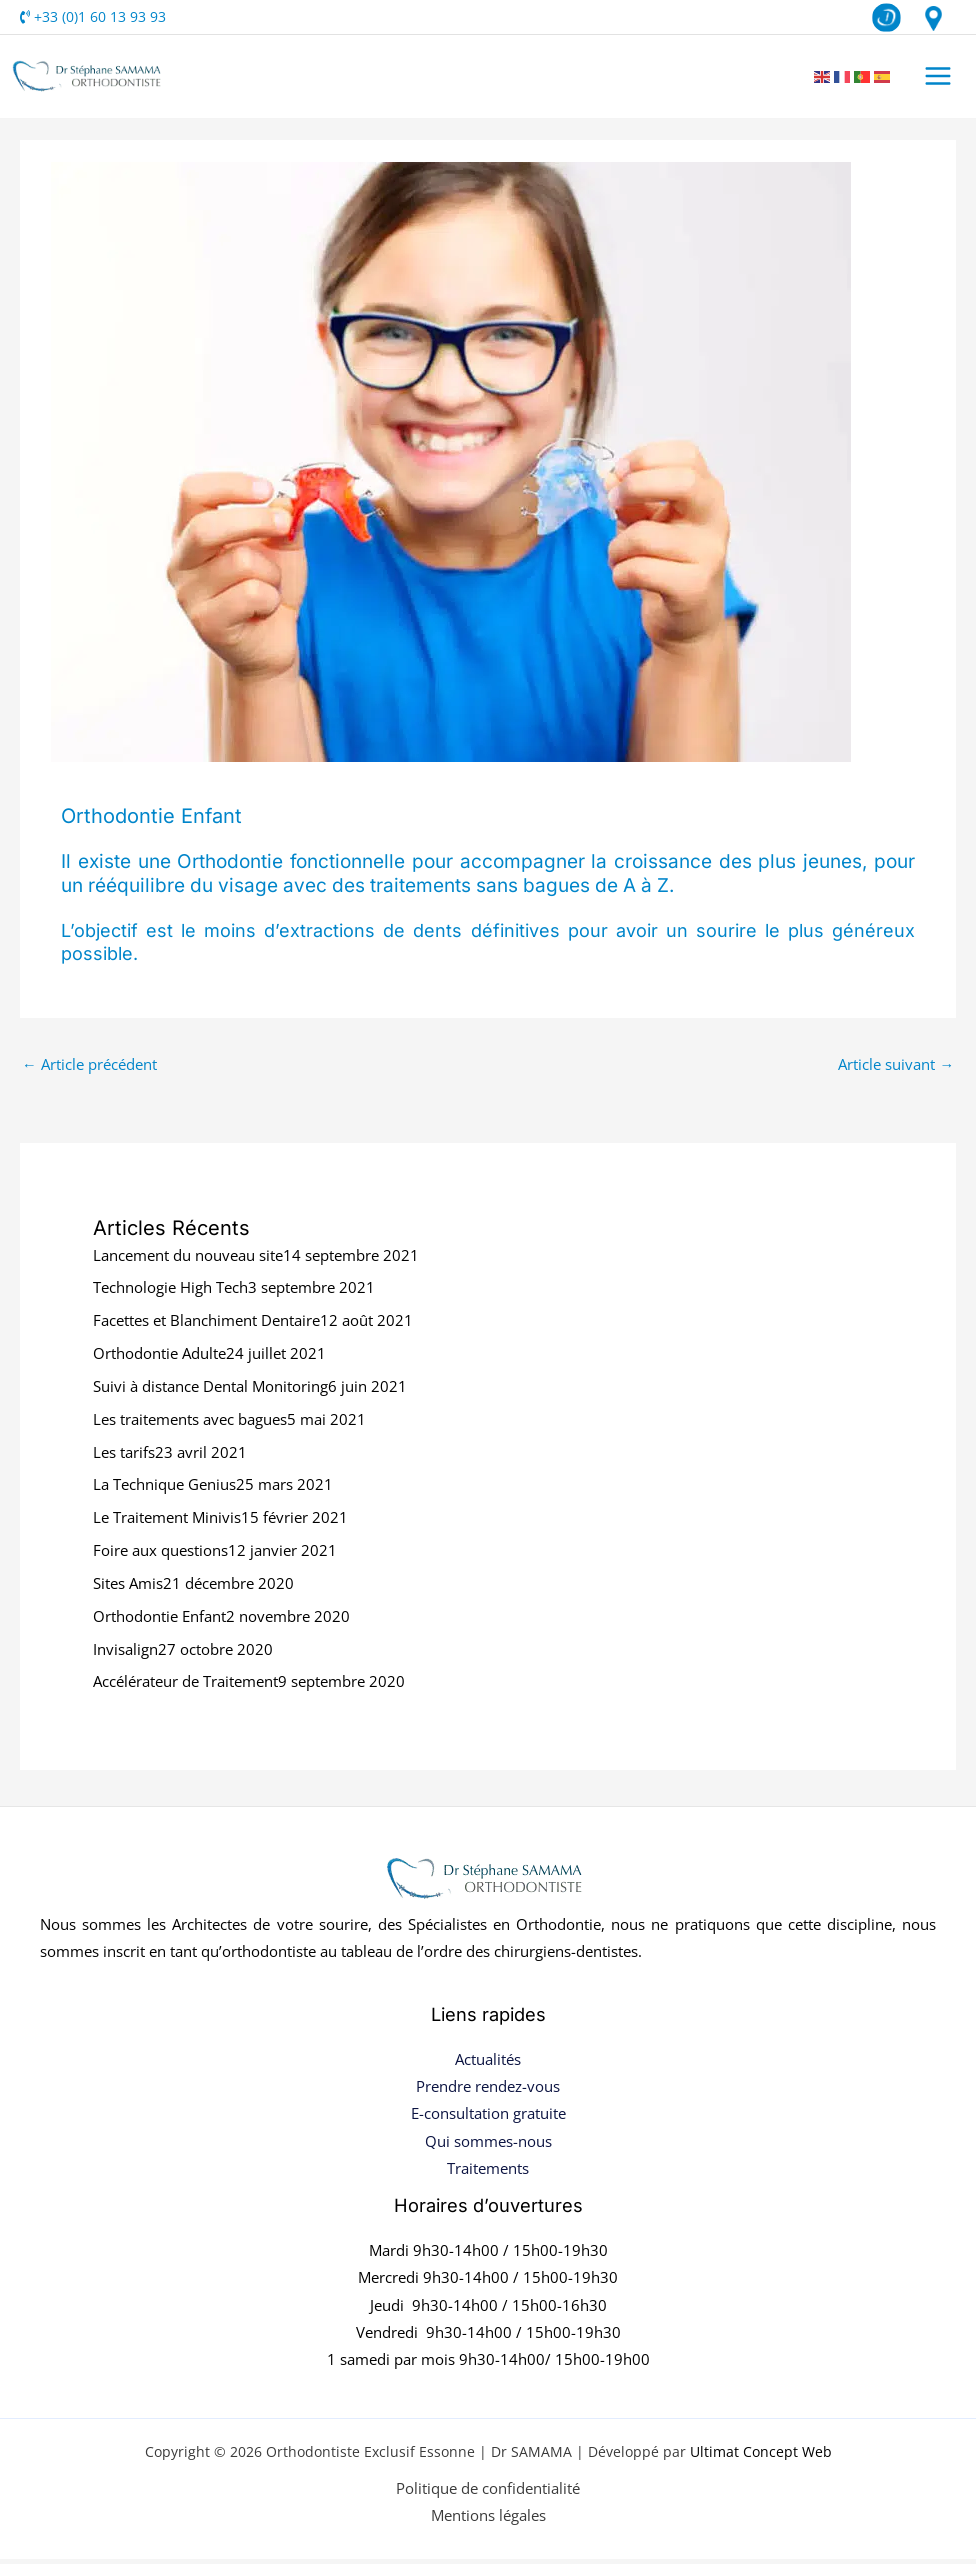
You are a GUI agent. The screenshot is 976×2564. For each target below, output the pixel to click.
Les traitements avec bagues (190, 1424)
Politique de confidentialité (488, 2493)
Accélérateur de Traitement (185, 1687)
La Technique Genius (164, 1490)
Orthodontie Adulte (159, 1359)
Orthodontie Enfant (159, 1621)
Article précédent (89, 1069)
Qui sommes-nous (488, 2146)
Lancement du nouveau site (188, 1260)
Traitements (488, 2173)
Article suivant (896, 1069)
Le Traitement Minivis (167, 1523)
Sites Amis (128, 1588)
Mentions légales (488, 2520)
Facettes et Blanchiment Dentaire (206, 1326)
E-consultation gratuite (488, 2119)
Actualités (488, 2065)
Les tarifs (124, 1457)
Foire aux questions (160, 1555)
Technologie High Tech (170, 1293)
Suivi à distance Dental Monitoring (210, 1391)
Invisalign (125, 1654)
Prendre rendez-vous (488, 2092)
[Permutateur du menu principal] (940, 79)
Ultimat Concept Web (761, 2457)
